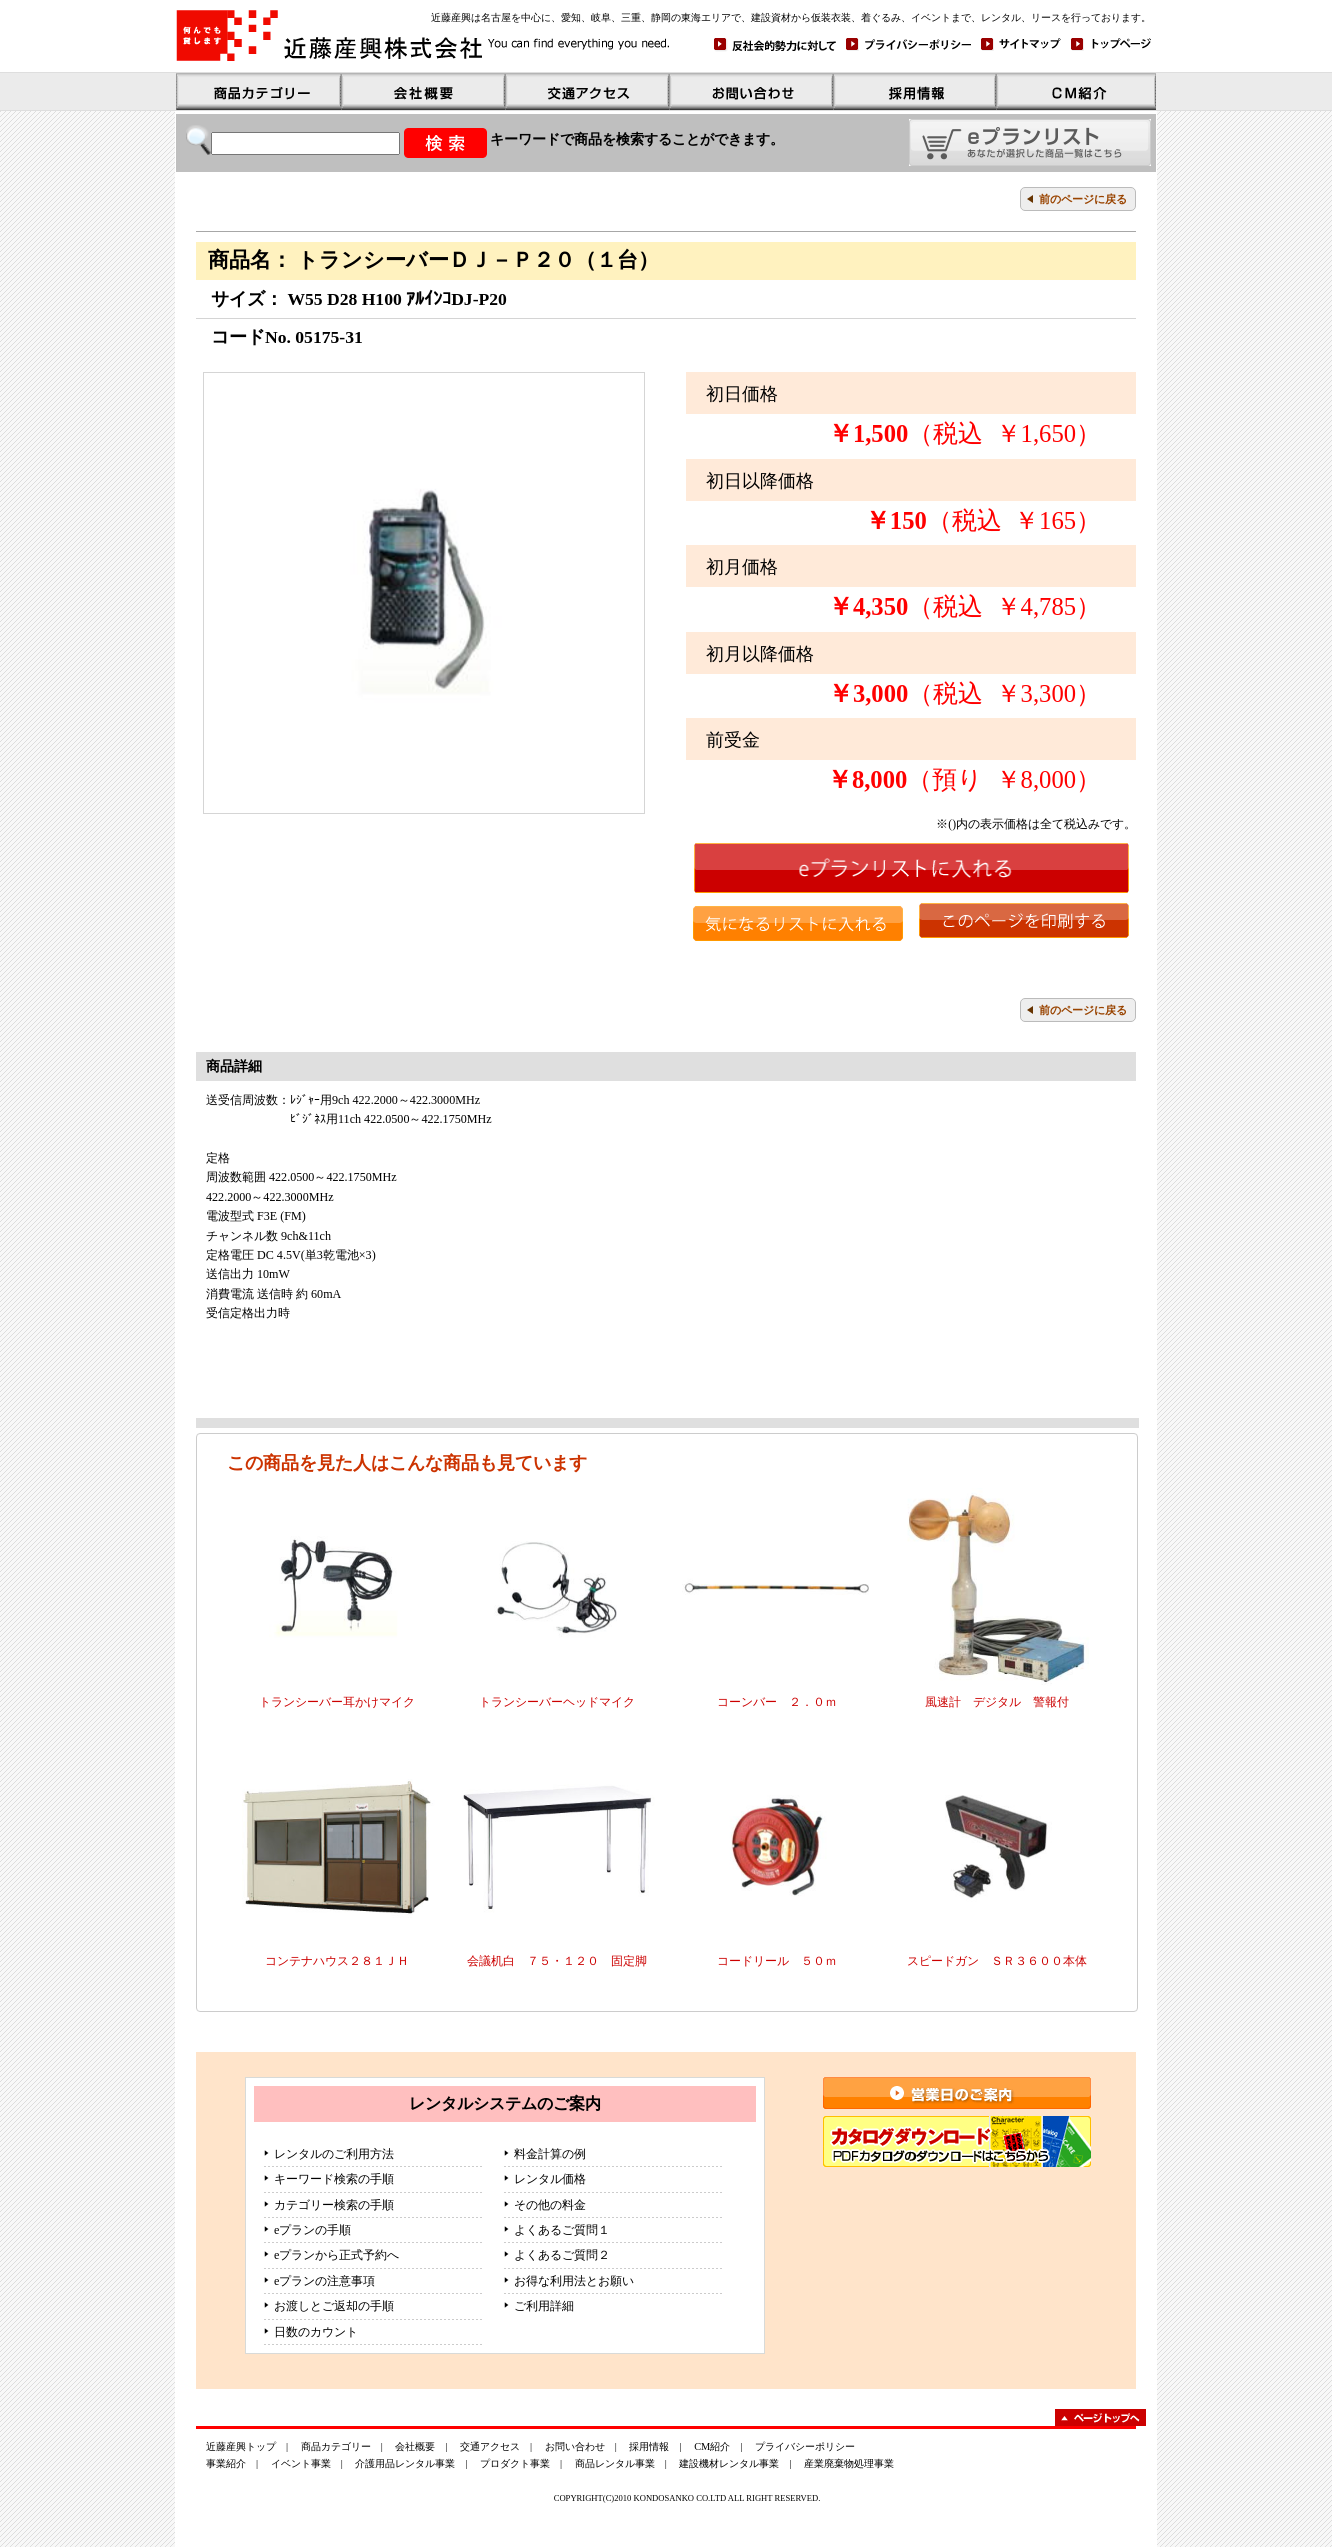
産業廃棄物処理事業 (849, 2463)
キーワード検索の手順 (334, 2179)
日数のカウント (316, 2332)
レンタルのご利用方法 (334, 2154)
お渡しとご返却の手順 (334, 2306)
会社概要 (415, 2446)
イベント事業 (301, 2463)
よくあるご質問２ (562, 2255)
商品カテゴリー (336, 2446)
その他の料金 (550, 2205)
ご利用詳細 (544, 2306)
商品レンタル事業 (615, 2463)
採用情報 (649, 2446)
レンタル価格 (550, 2179)
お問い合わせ (575, 2446)
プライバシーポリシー (805, 2446)
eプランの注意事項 (324, 2281)
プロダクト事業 (515, 2463)
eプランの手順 (312, 2230)
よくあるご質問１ (562, 2230)
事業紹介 (226, 2463)
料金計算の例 (550, 2154)
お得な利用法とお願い (574, 2281)
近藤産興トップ (241, 2446)
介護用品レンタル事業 (405, 2463)
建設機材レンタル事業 (729, 2463)
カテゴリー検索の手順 (334, 2205)
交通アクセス (490, 2446)
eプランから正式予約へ (336, 2255)
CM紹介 (712, 2446)
